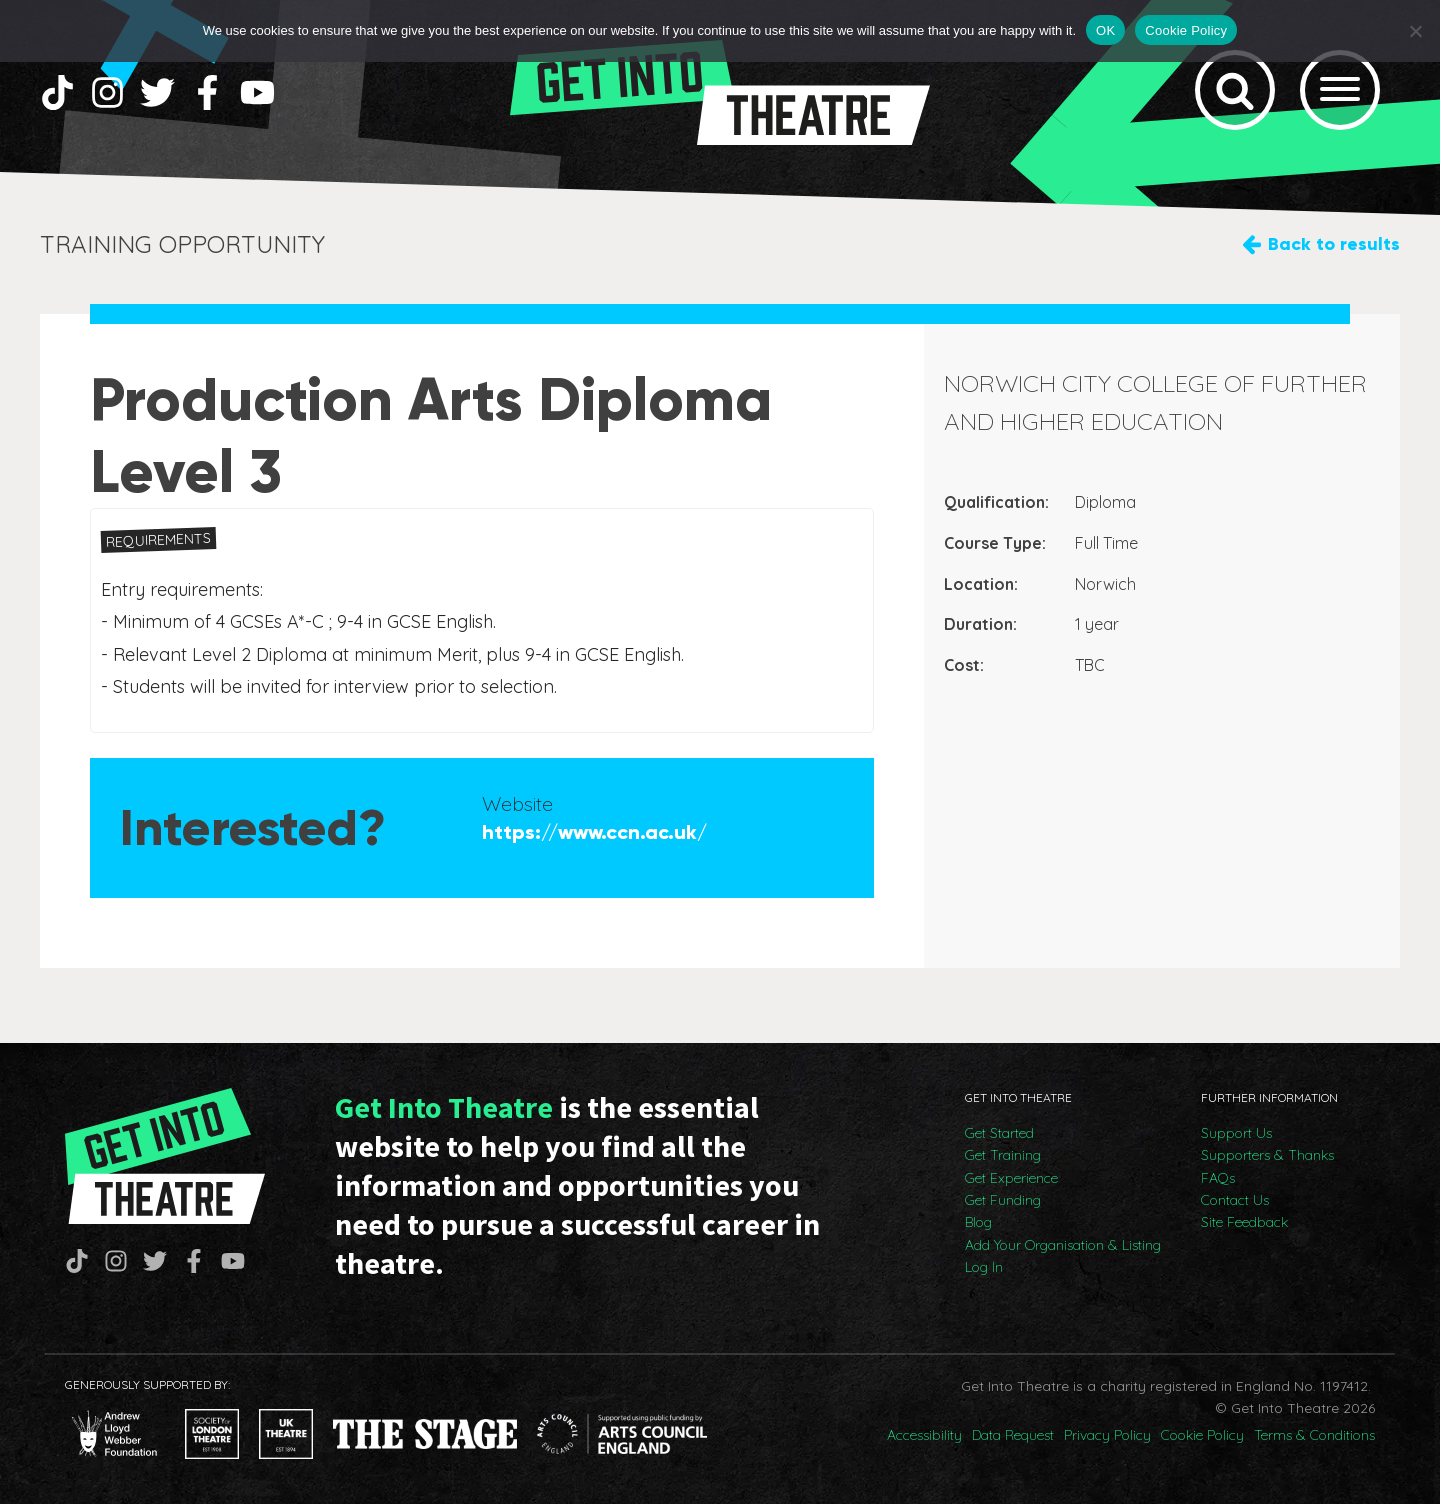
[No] (1415, 31)
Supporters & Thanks (1267, 1155)
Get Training (1003, 1155)
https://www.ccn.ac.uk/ (594, 832)
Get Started (999, 1133)
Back (1334, 244)
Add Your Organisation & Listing (1063, 1245)
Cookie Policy (1202, 1435)
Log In (984, 1267)
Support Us (1236, 1133)
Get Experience (1011, 1178)
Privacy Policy (1107, 1435)
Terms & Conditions (1314, 1435)
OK (1105, 30)
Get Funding (1003, 1200)
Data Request (1013, 1435)
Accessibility (924, 1435)
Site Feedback (1244, 1222)
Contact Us (1235, 1200)
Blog (978, 1222)
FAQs (1218, 1178)
